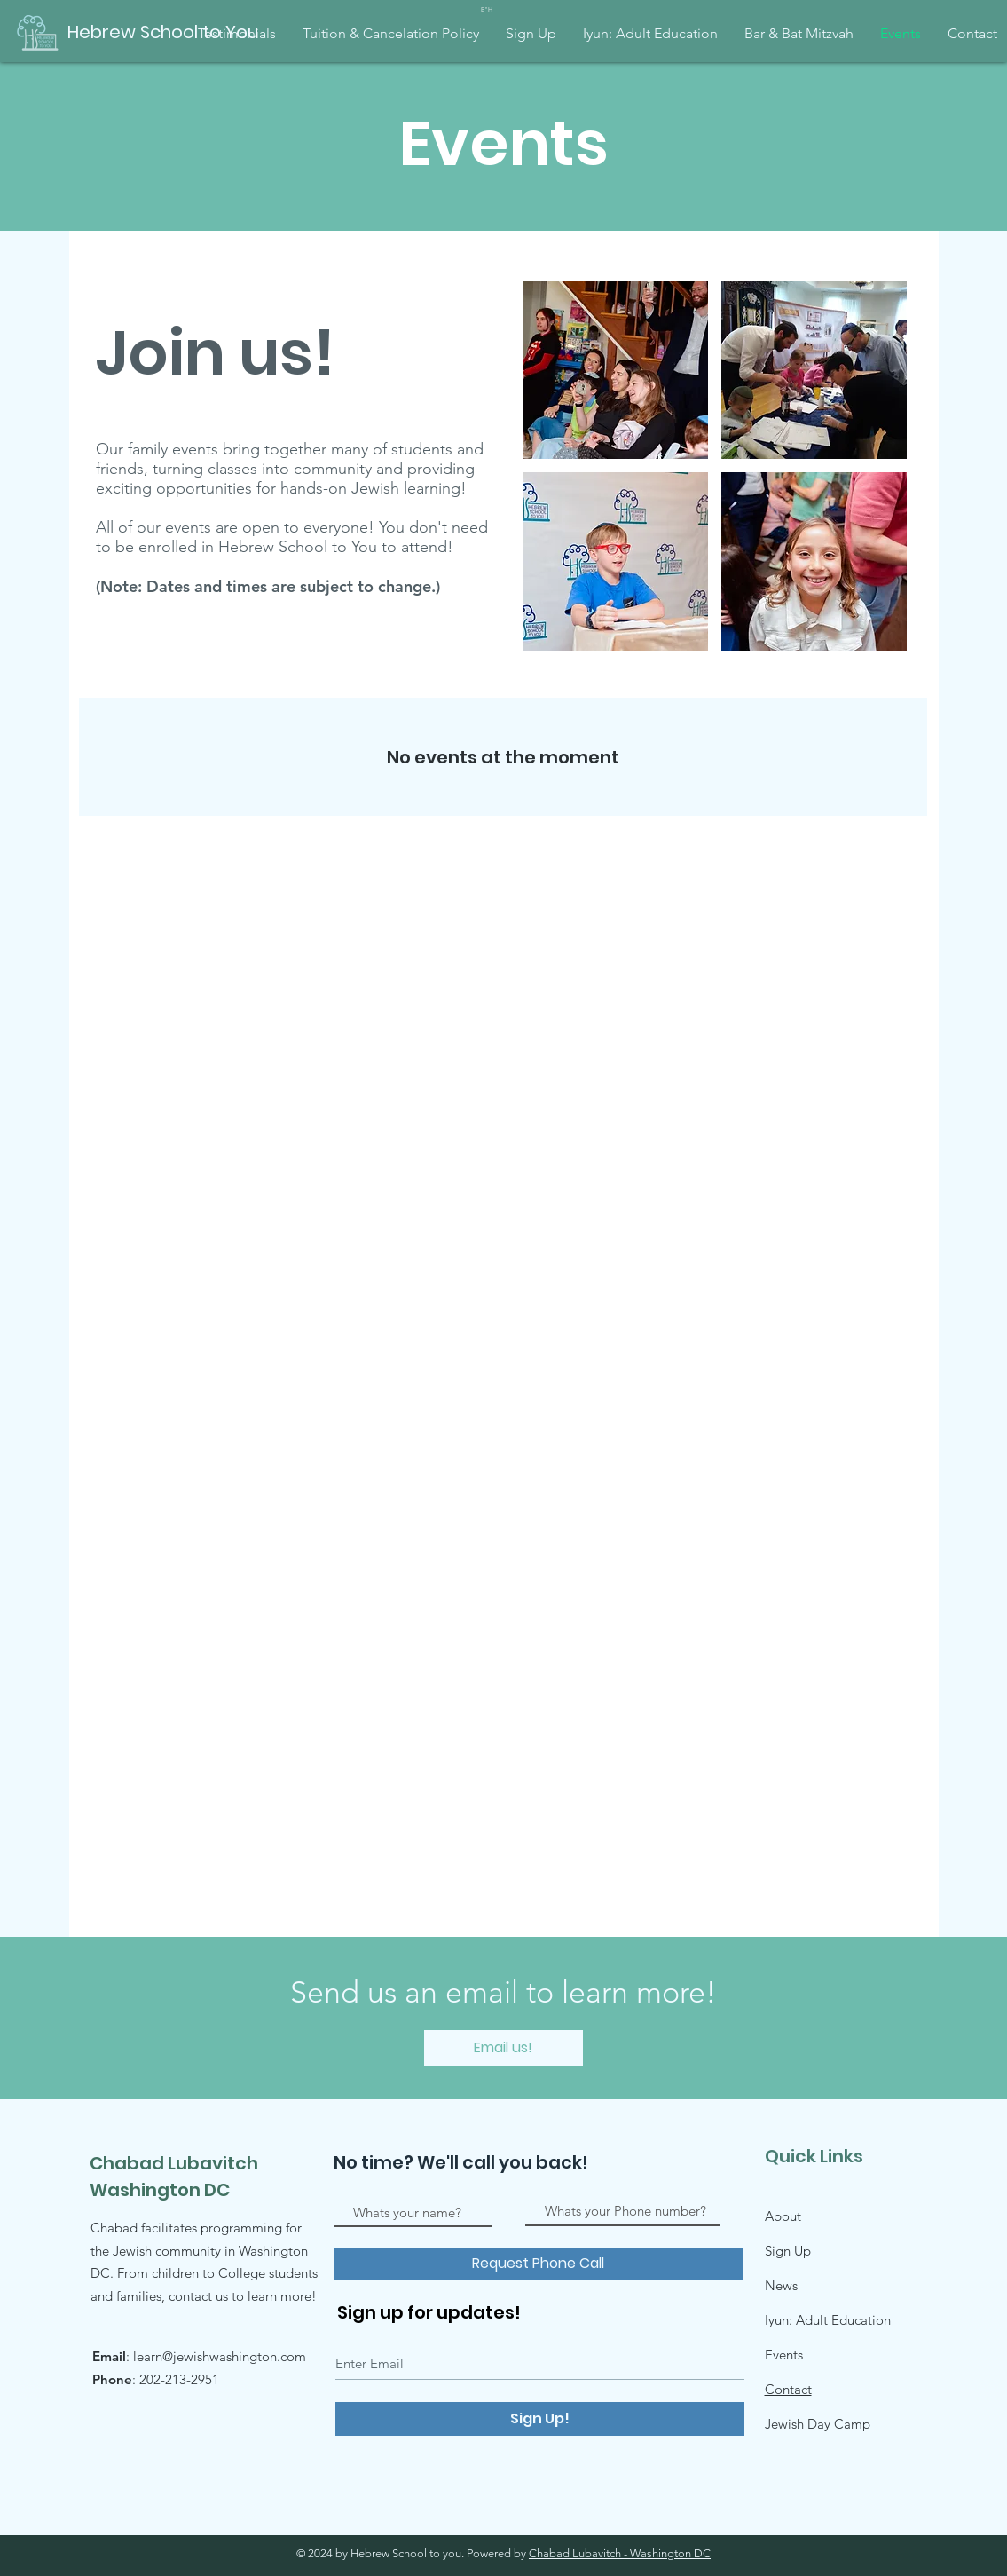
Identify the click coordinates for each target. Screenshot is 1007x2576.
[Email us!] (503, 2048)
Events (784, 2354)
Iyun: (780, 2319)
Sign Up (788, 2250)
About (783, 2216)
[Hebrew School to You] (163, 31)
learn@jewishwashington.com (219, 2356)
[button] (615, 370)
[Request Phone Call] (538, 2264)
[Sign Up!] (539, 2419)
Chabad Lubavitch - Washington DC (620, 2553)
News (781, 2285)
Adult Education (843, 2319)
